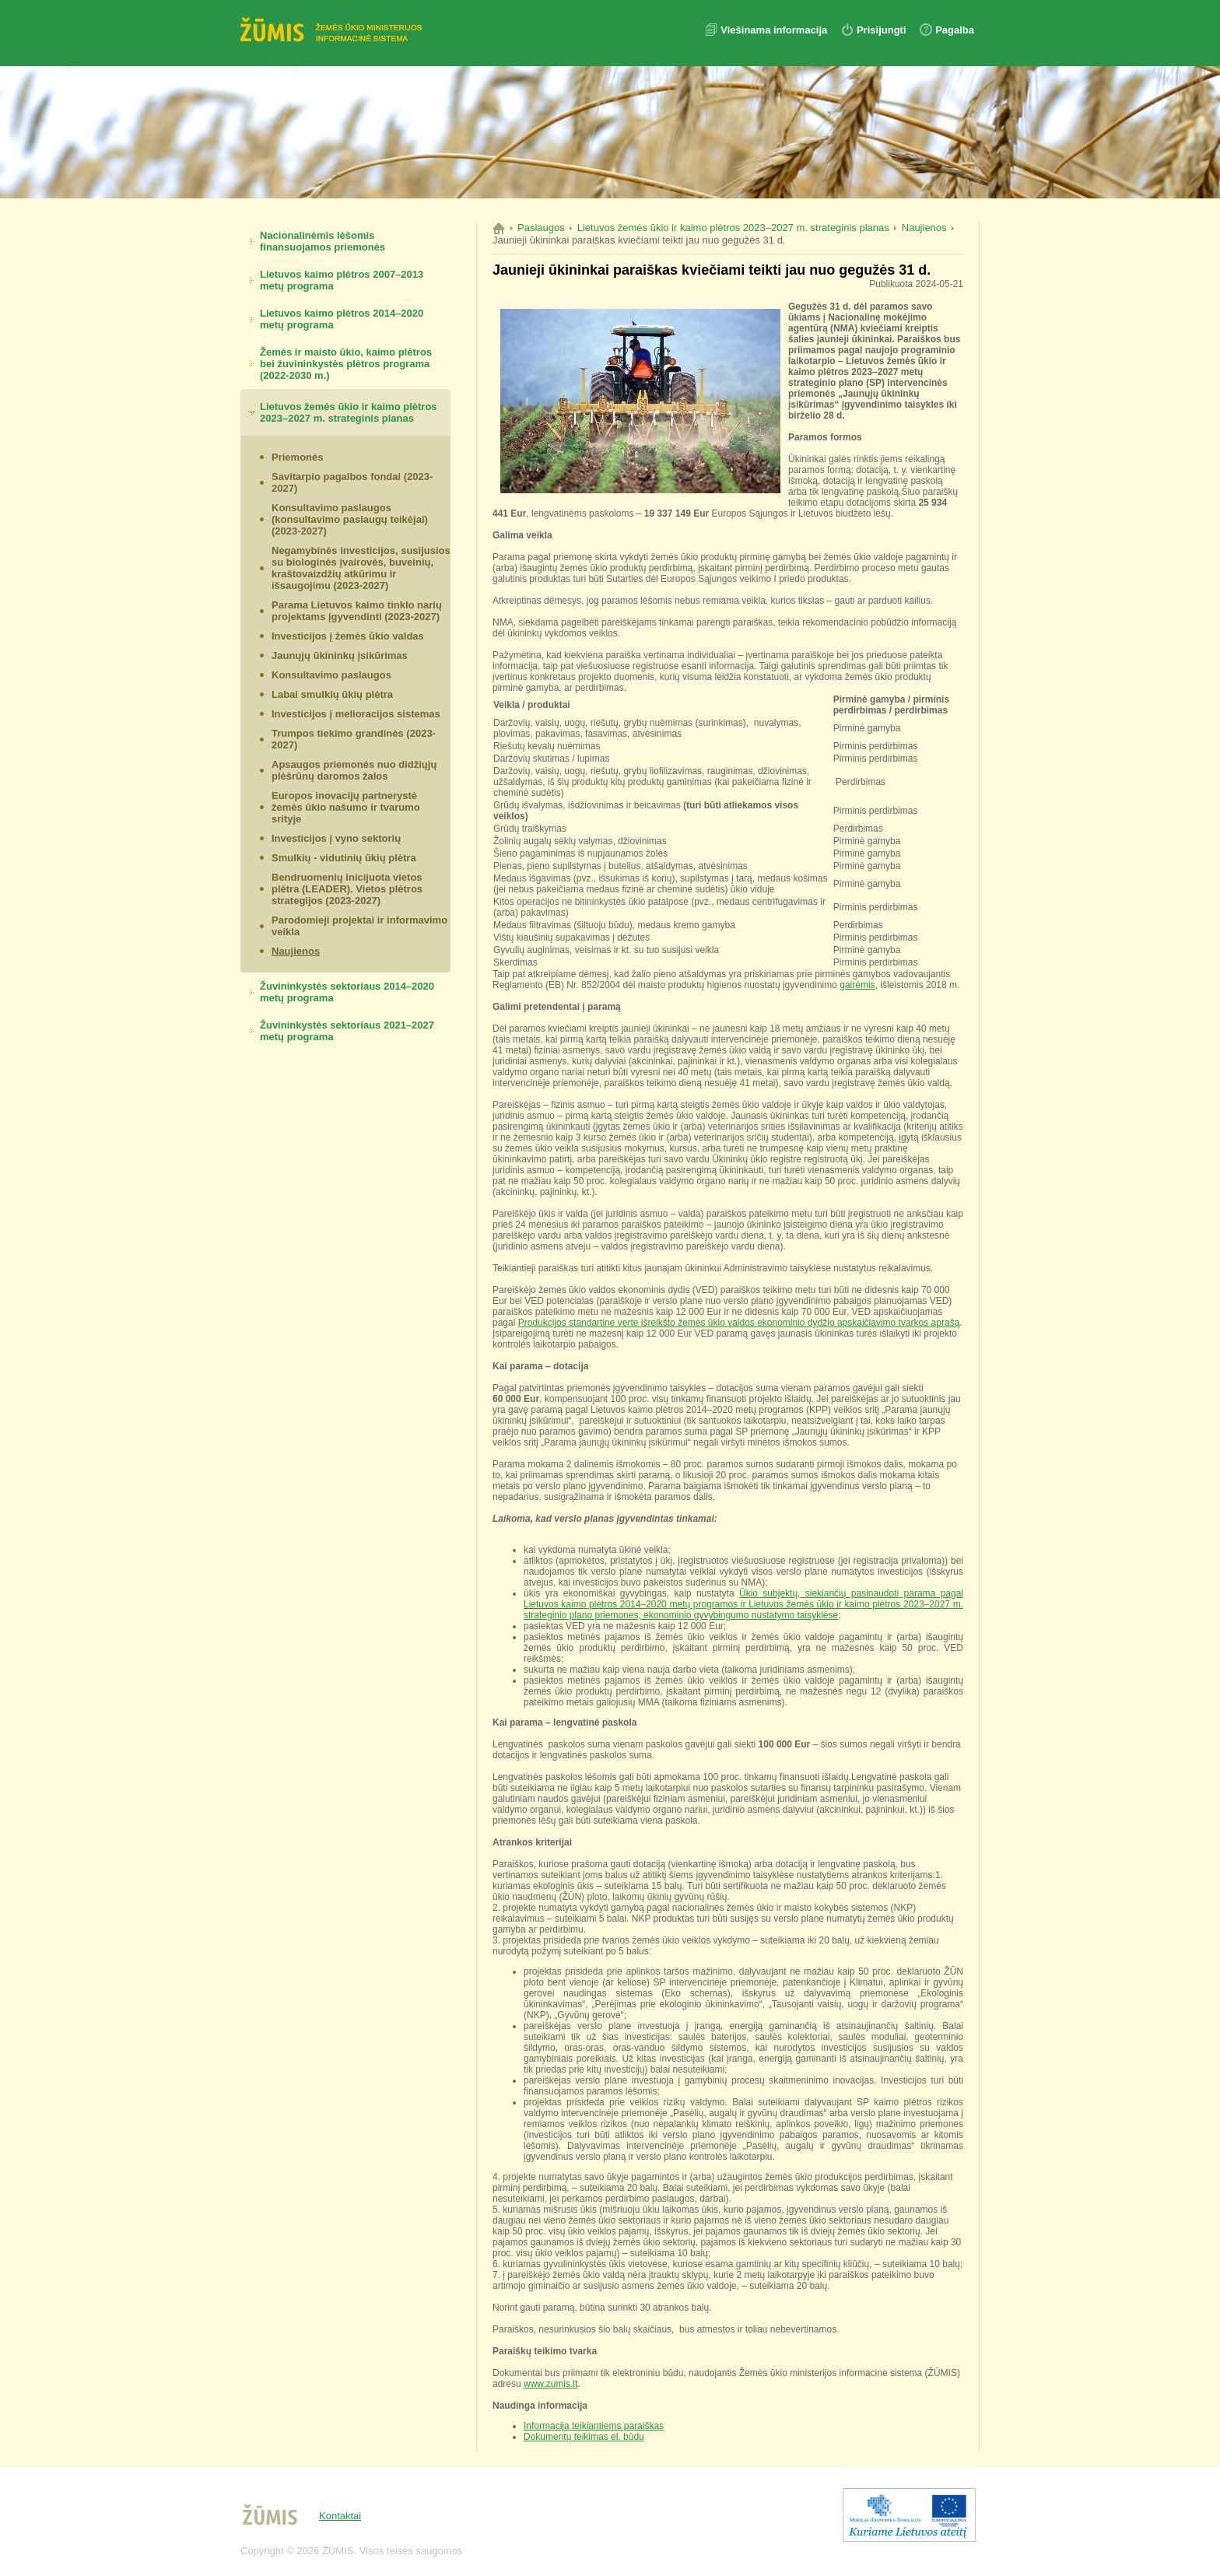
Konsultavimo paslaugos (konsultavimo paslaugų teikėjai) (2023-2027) (350, 519)
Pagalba (954, 30)
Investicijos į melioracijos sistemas (356, 714)
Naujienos (296, 951)
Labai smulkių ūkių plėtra (332, 694)
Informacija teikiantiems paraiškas (594, 2425)
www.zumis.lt (550, 2383)
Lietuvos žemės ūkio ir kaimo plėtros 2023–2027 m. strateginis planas (348, 412)
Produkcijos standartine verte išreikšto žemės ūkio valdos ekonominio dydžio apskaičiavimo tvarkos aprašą (739, 1322)
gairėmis (857, 985)
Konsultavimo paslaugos (331, 675)
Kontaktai (340, 2516)
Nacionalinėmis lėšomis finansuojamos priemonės (322, 241)
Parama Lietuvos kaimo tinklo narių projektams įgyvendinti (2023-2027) (357, 610)
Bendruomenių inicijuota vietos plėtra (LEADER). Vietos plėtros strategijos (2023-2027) (347, 888)
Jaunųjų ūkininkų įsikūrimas (340, 655)
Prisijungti (881, 30)
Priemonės (297, 457)
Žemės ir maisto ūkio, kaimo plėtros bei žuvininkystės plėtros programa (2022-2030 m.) (346, 363)
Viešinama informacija (775, 30)
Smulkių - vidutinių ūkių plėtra (344, 858)
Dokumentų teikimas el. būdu (584, 2436)
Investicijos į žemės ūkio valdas (348, 636)
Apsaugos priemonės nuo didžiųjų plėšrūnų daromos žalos (354, 770)
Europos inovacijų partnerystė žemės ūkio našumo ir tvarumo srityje (346, 807)
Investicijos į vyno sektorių (336, 838)
